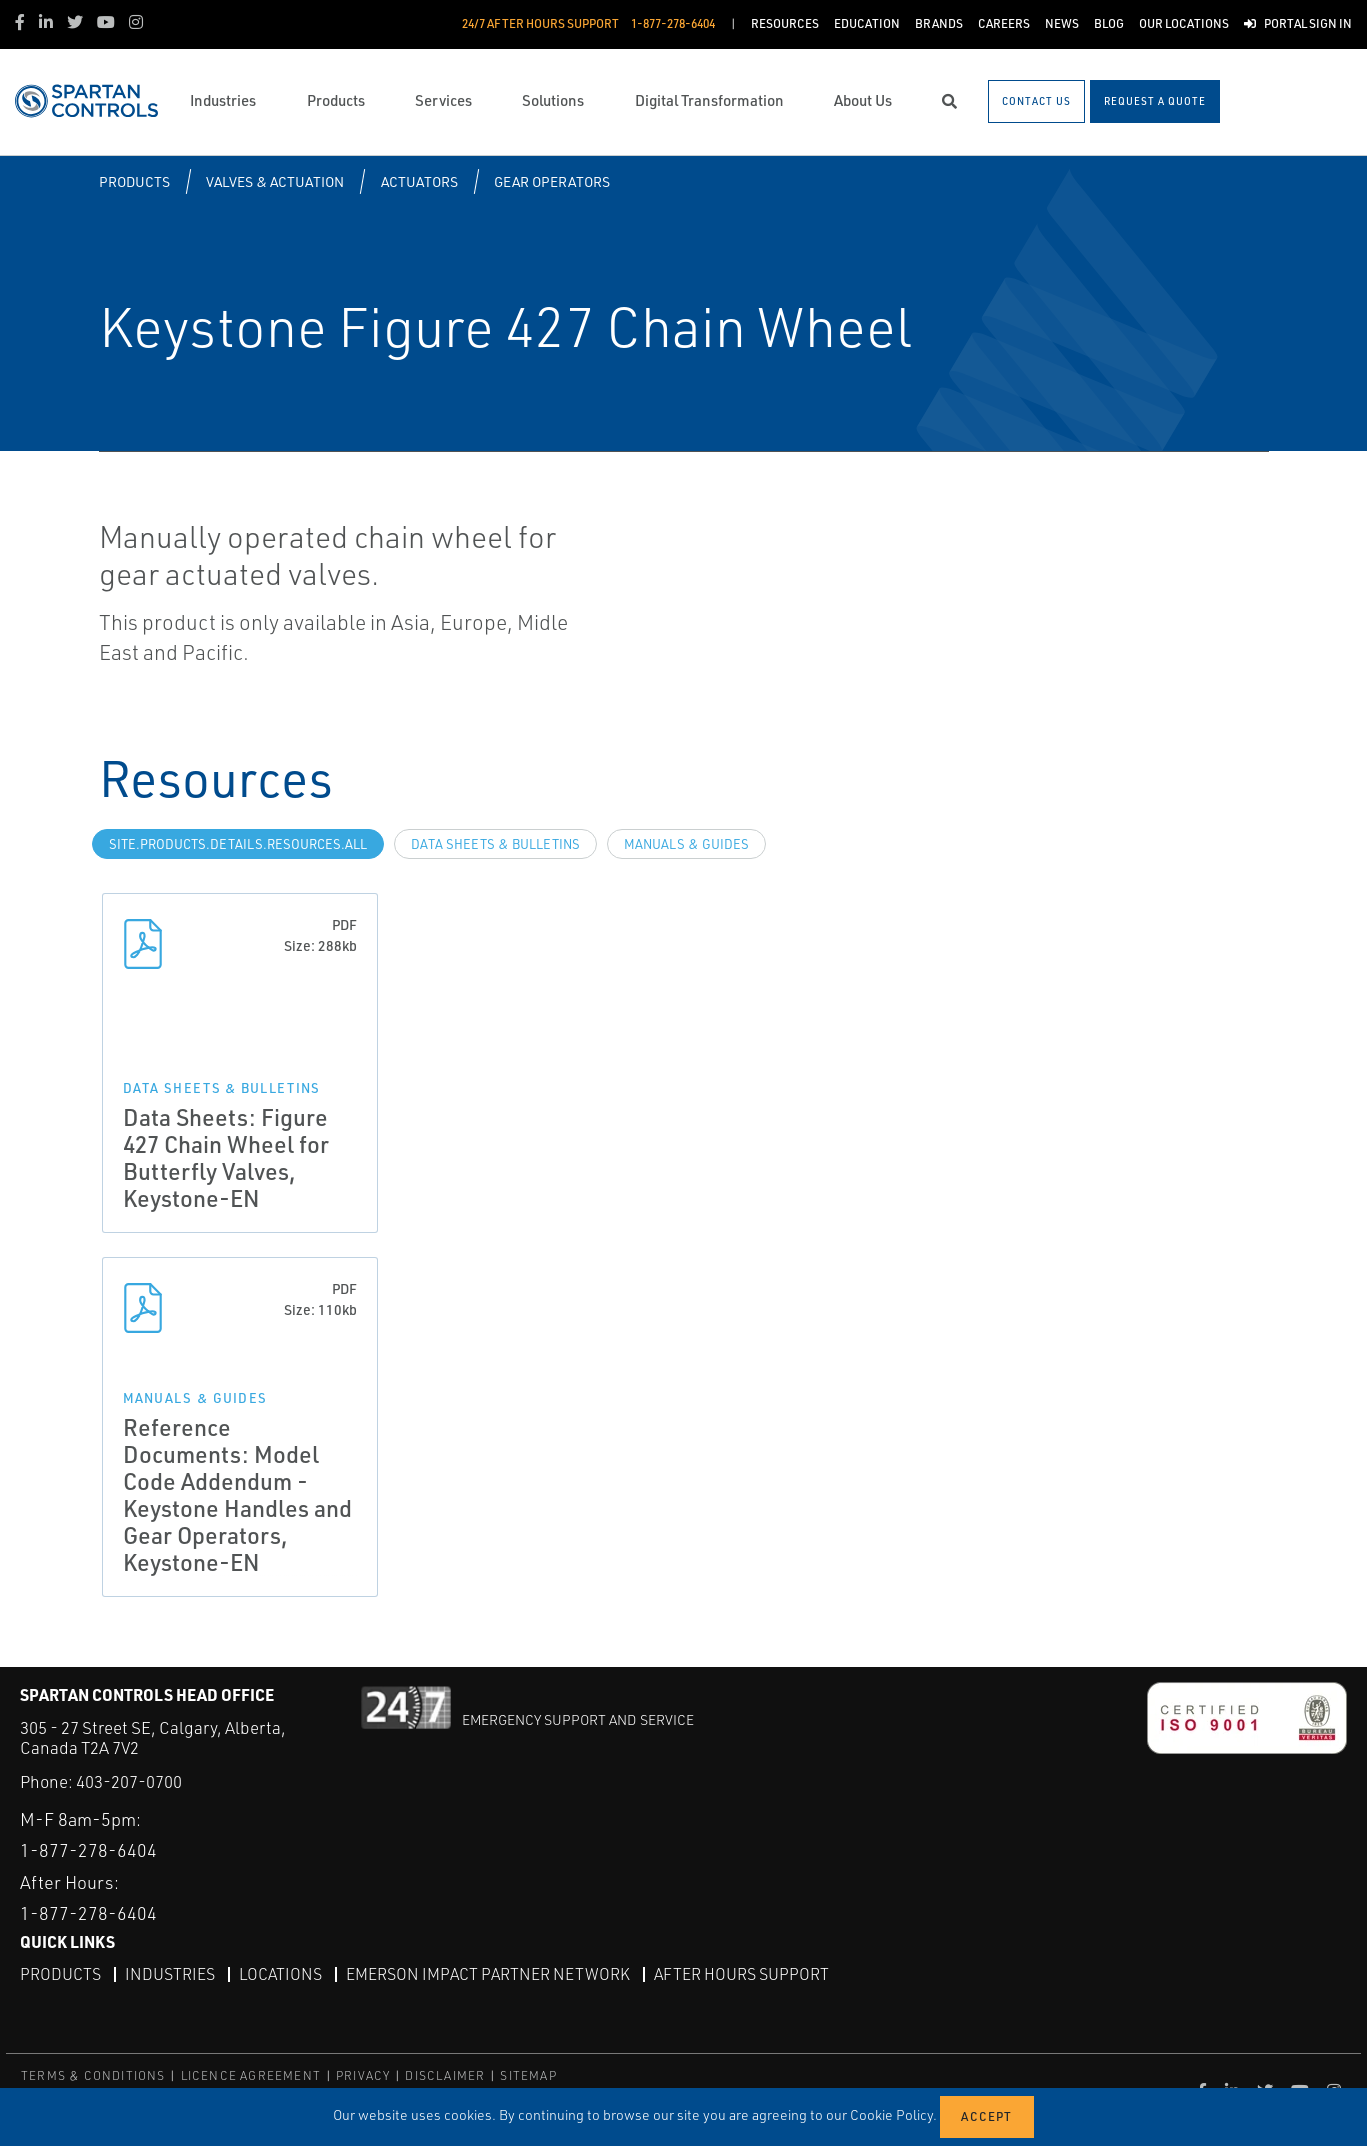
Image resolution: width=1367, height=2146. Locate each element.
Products (134, 181)
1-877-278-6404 (88, 1850)
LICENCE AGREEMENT (251, 2075)
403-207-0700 (129, 1781)
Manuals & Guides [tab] (686, 844)
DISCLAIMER (445, 2075)
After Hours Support (741, 1973)
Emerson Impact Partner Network (488, 1973)
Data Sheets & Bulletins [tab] (495, 844)
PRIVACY (363, 2075)
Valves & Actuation (275, 181)
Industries (170, 1973)
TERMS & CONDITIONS (93, 2075)
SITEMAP (528, 2075)
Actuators (419, 181)
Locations (280, 1973)
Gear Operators (552, 181)
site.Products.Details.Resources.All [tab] (238, 844)
